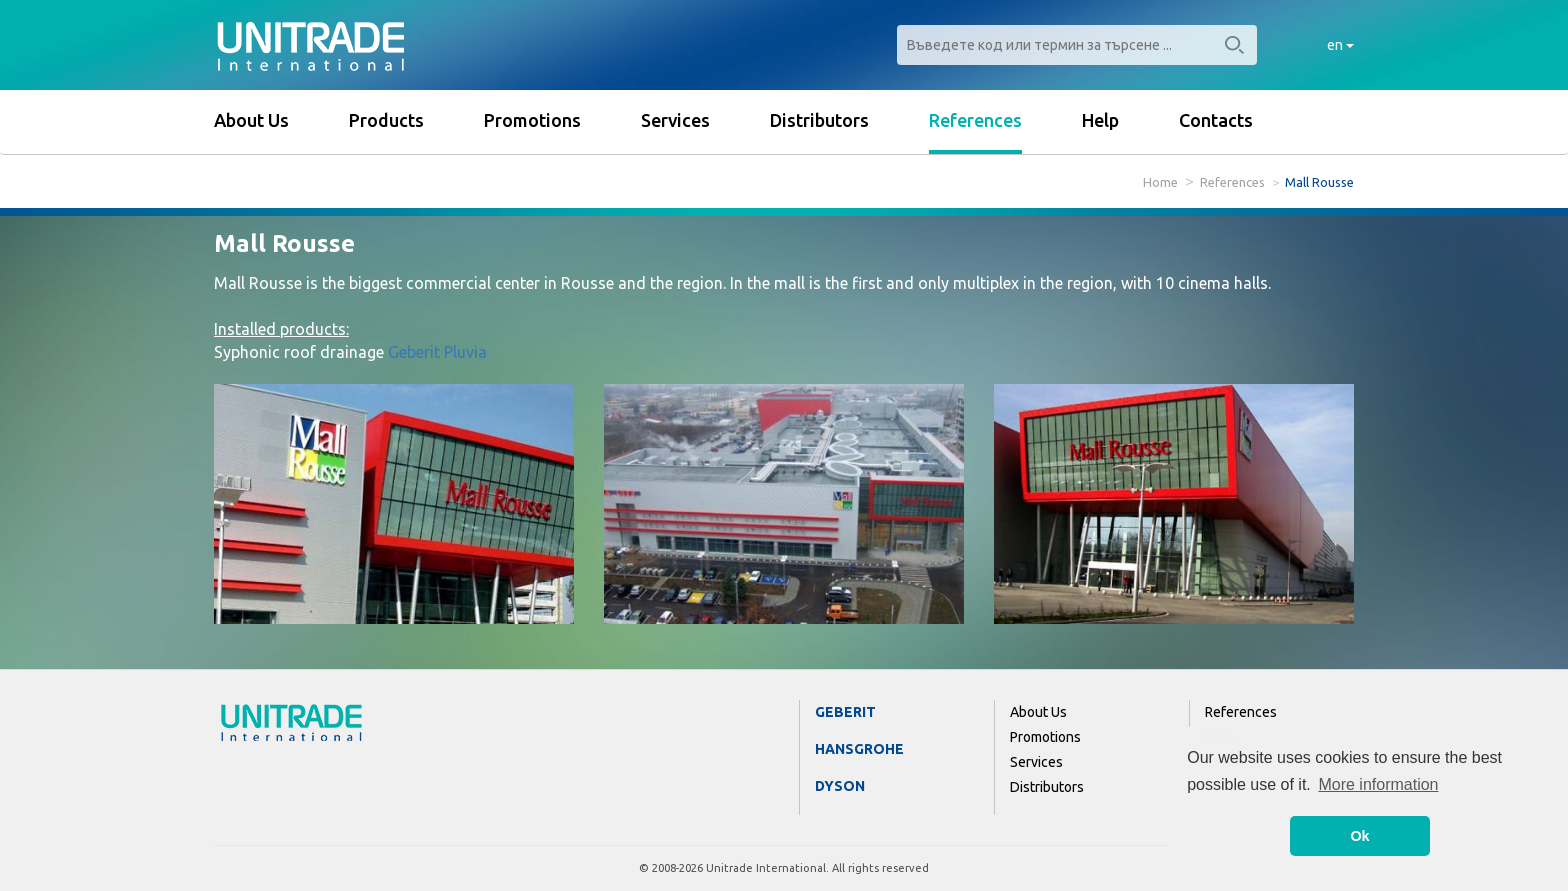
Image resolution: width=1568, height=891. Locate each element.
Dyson (840, 786)
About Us (251, 120)
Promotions (532, 120)
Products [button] (386, 120)
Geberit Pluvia (437, 352)
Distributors (819, 120)
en (1340, 45)
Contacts (1216, 120)
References (975, 120)
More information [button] (1378, 784)
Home (1160, 182)
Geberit (845, 712)
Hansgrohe (859, 749)
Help (1100, 120)
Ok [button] (1359, 836)
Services (675, 120)
